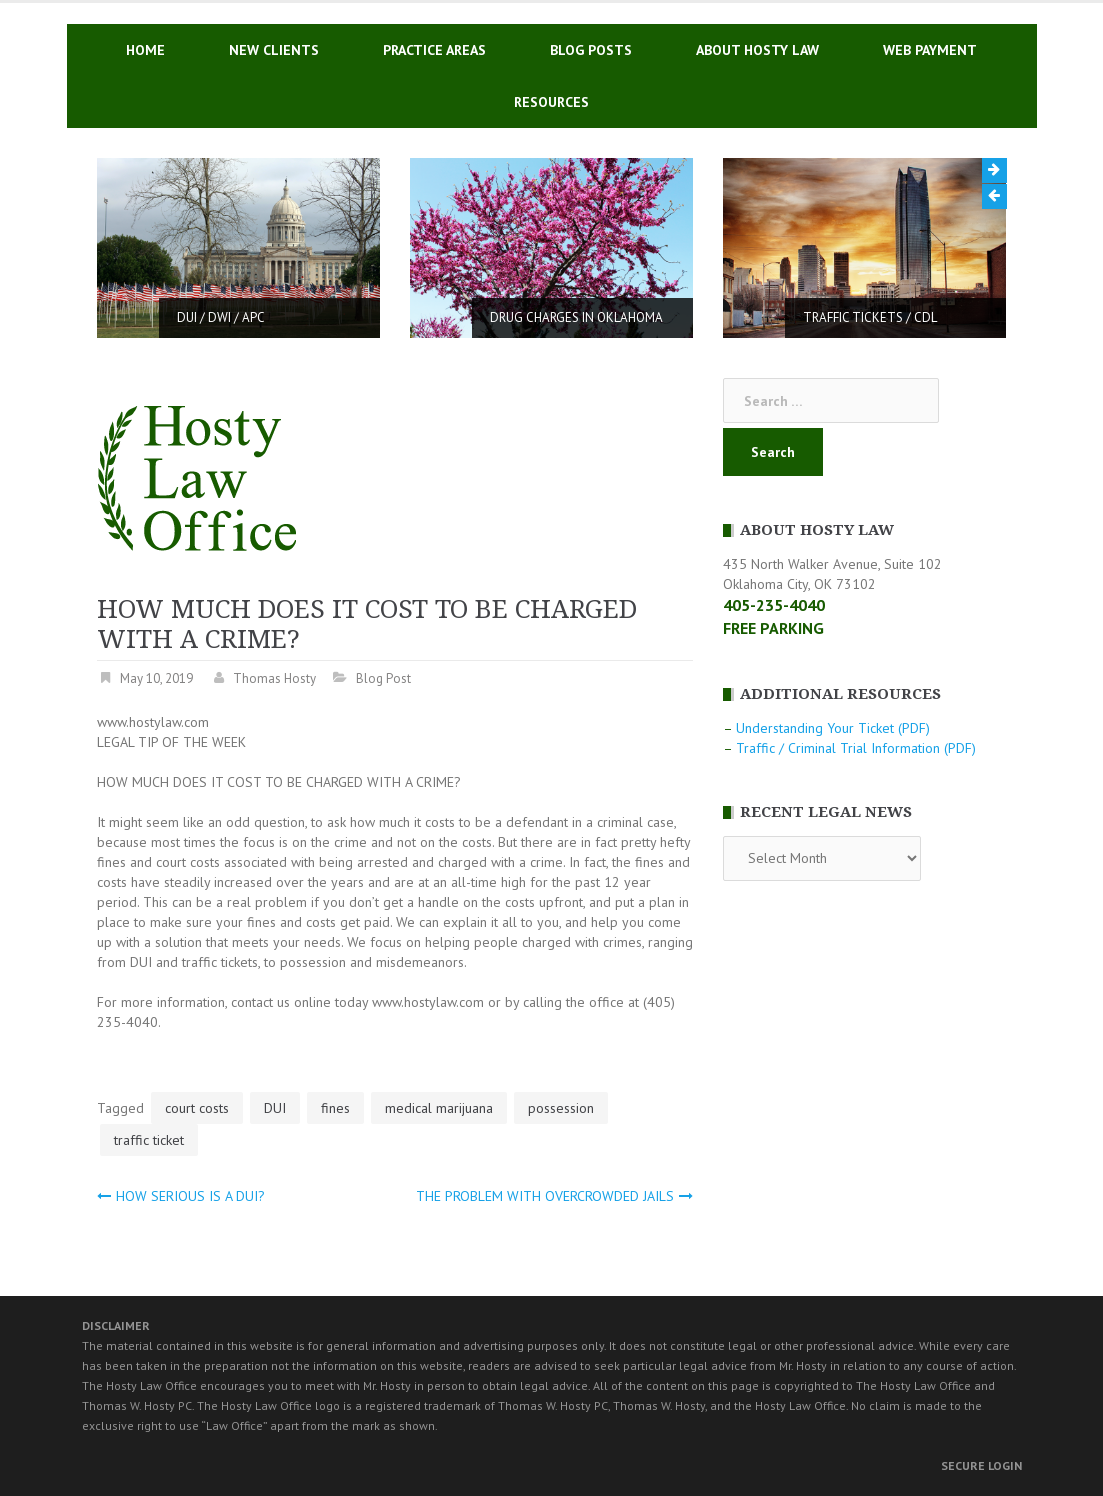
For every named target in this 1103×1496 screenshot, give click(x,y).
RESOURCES (551, 102)
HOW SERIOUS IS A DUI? (190, 1196)
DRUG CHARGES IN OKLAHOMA (576, 317)
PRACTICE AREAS (434, 50)
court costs (197, 1108)
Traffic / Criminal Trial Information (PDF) (856, 748)
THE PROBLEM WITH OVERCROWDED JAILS (545, 1196)
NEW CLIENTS (274, 50)
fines (335, 1108)
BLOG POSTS (591, 50)
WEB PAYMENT (930, 50)
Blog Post (383, 678)
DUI (275, 1108)
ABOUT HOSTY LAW (757, 50)
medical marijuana (439, 1108)
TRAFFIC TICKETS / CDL (870, 317)
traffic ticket (149, 1140)
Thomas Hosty (274, 678)
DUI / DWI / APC (221, 317)
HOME (145, 50)
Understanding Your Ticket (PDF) (833, 728)
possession (561, 1108)
